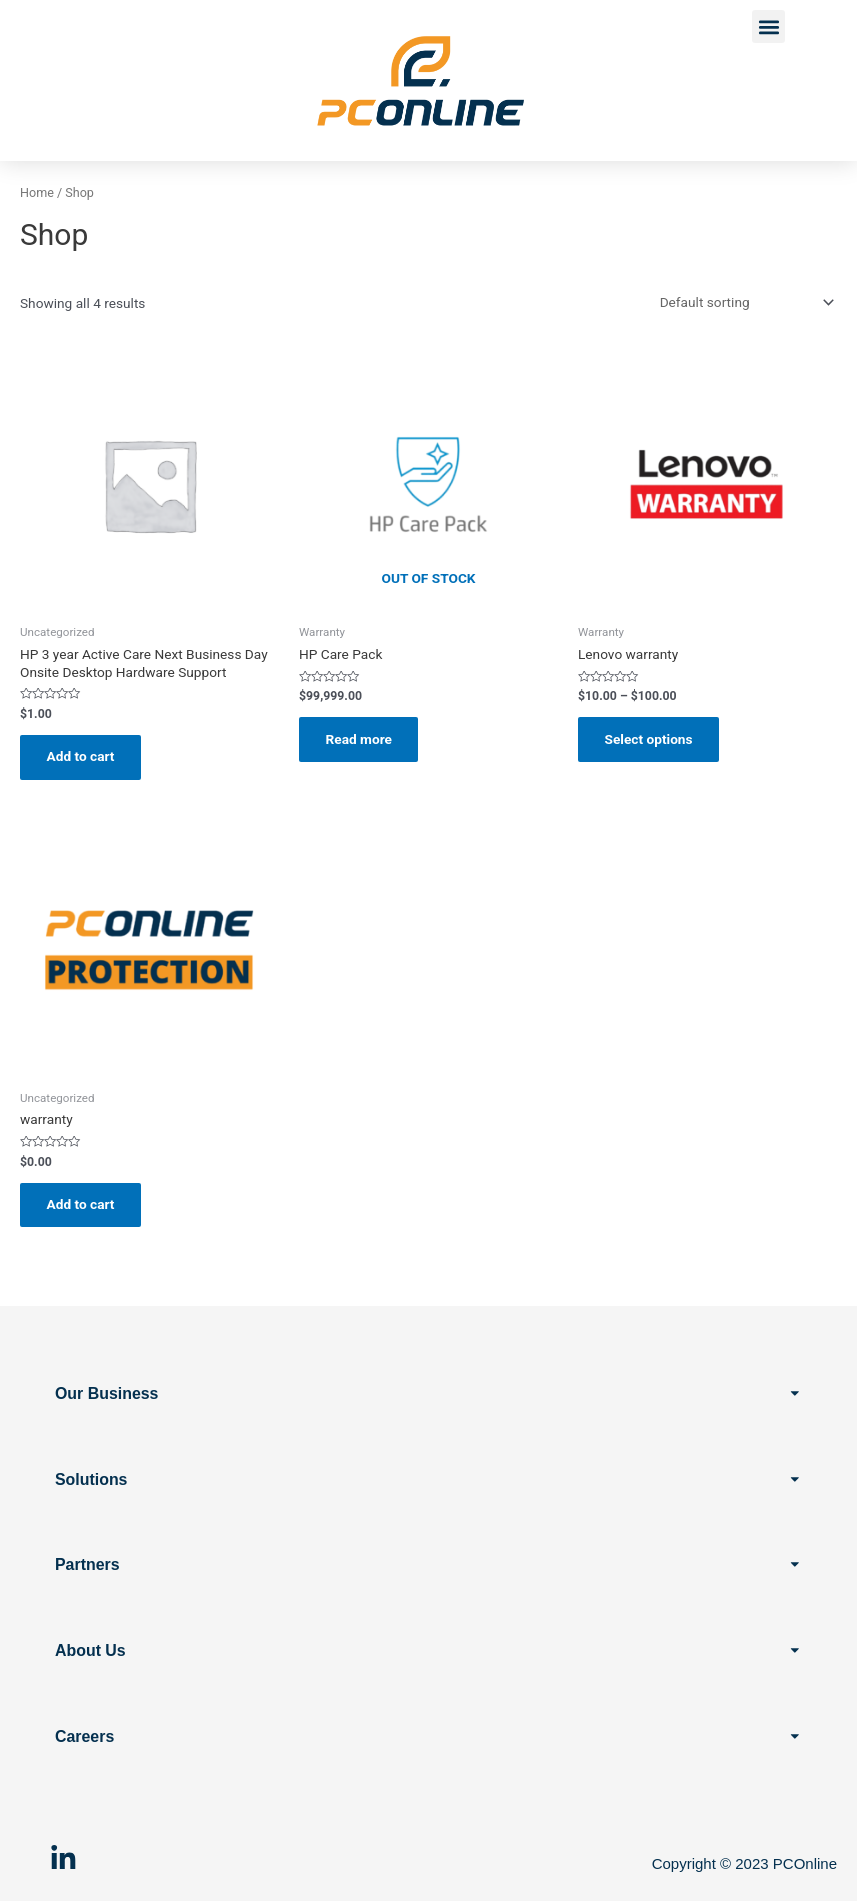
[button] (768, 26)
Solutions (91, 1478)
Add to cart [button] (82, 757)
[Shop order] (743, 302)
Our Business (107, 1392)
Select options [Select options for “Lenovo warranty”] (650, 739)
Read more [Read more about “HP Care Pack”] (360, 739)
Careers (85, 1736)
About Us (90, 1650)
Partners (87, 1564)
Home (37, 192)
